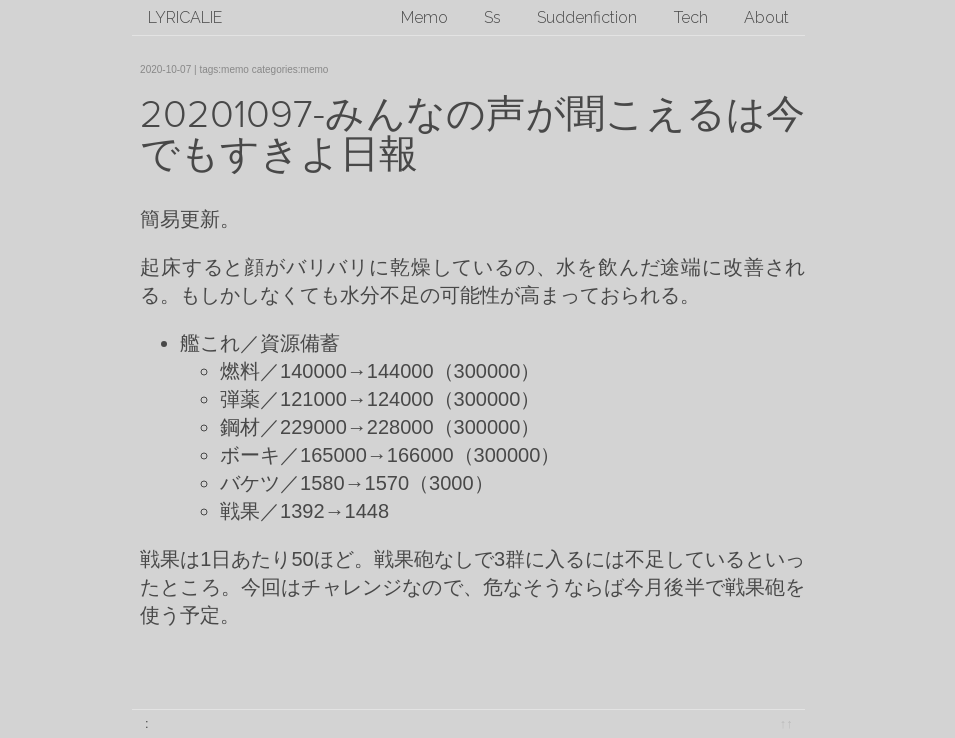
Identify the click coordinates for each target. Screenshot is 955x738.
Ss (492, 17)
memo (235, 69)
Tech (691, 17)
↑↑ (786, 723)
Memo (424, 17)
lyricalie (185, 17)
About (766, 17)
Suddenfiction (587, 17)
